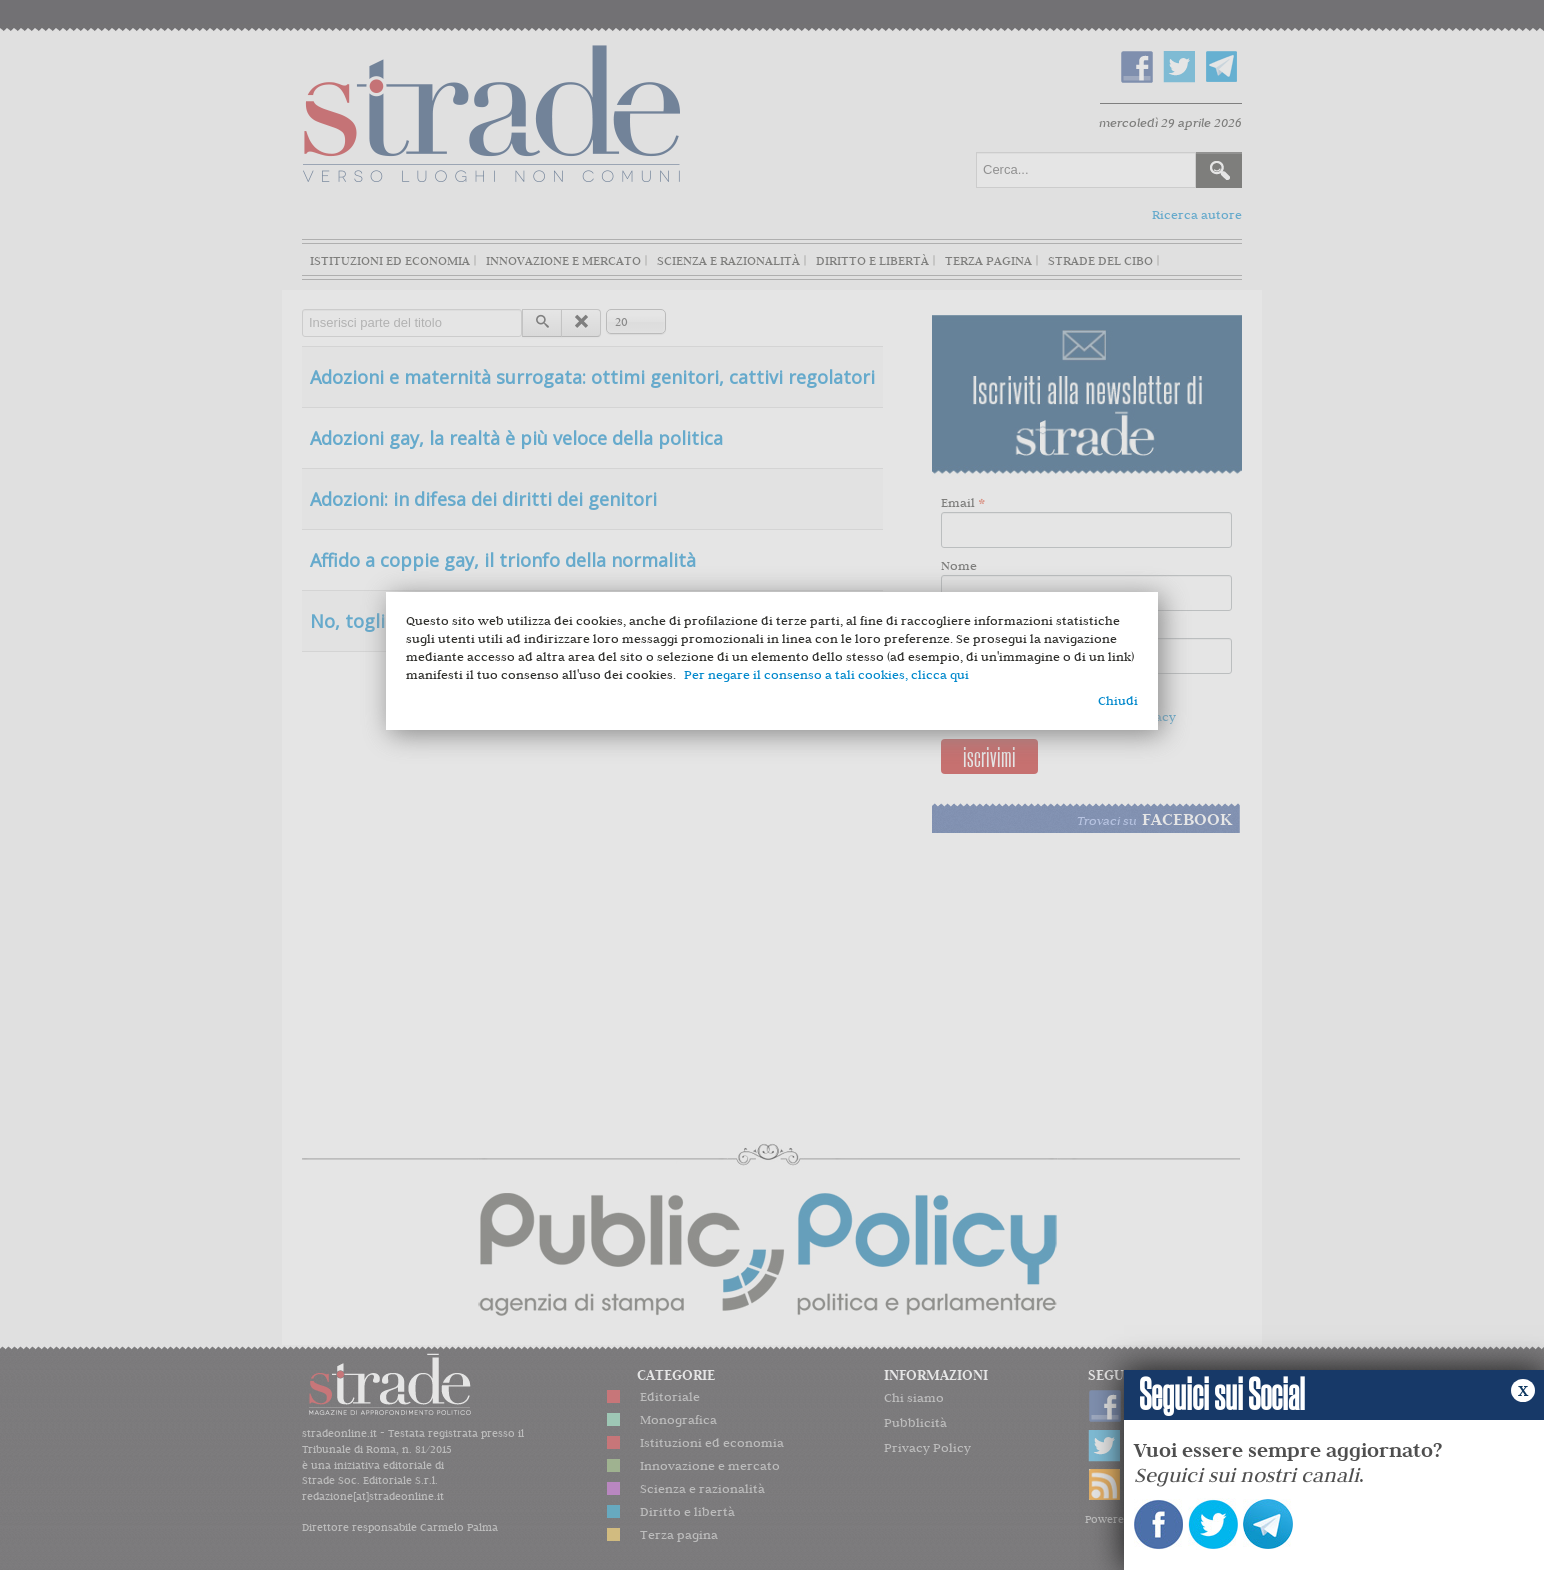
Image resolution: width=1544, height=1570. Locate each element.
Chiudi (1118, 700)
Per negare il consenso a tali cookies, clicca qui (826, 674)
